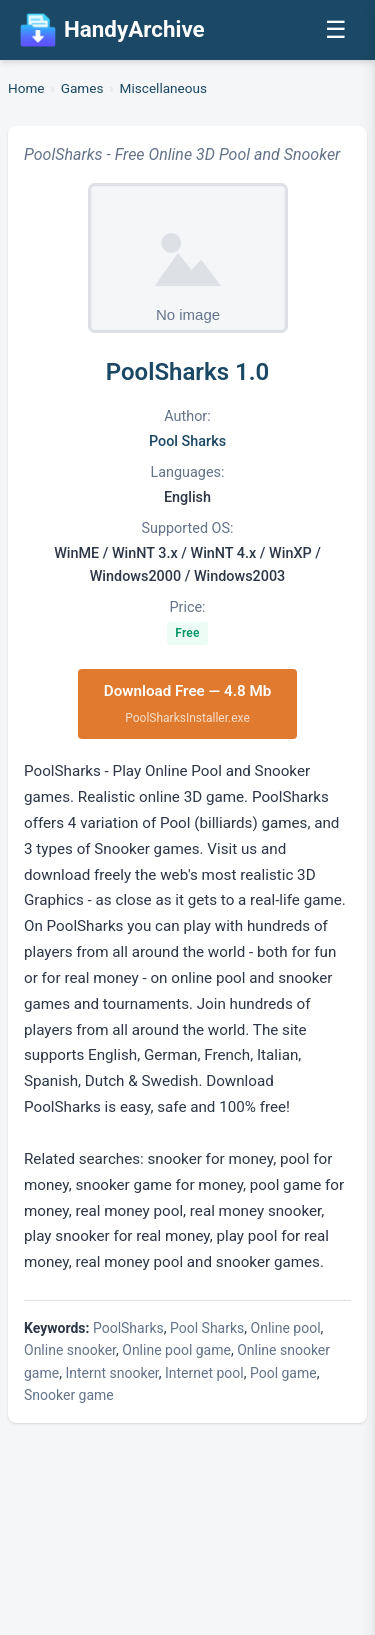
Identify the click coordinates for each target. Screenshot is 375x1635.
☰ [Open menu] (336, 29)
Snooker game (69, 1395)
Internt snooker (111, 1373)
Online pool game (176, 1350)
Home (26, 88)
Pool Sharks (187, 441)
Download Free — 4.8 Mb (188, 704)
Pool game (283, 1373)
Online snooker (70, 1350)
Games (82, 88)
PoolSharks (128, 1328)
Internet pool (204, 1373)
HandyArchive (112, 30)
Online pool (286, 1328)
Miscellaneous (164, 88)
